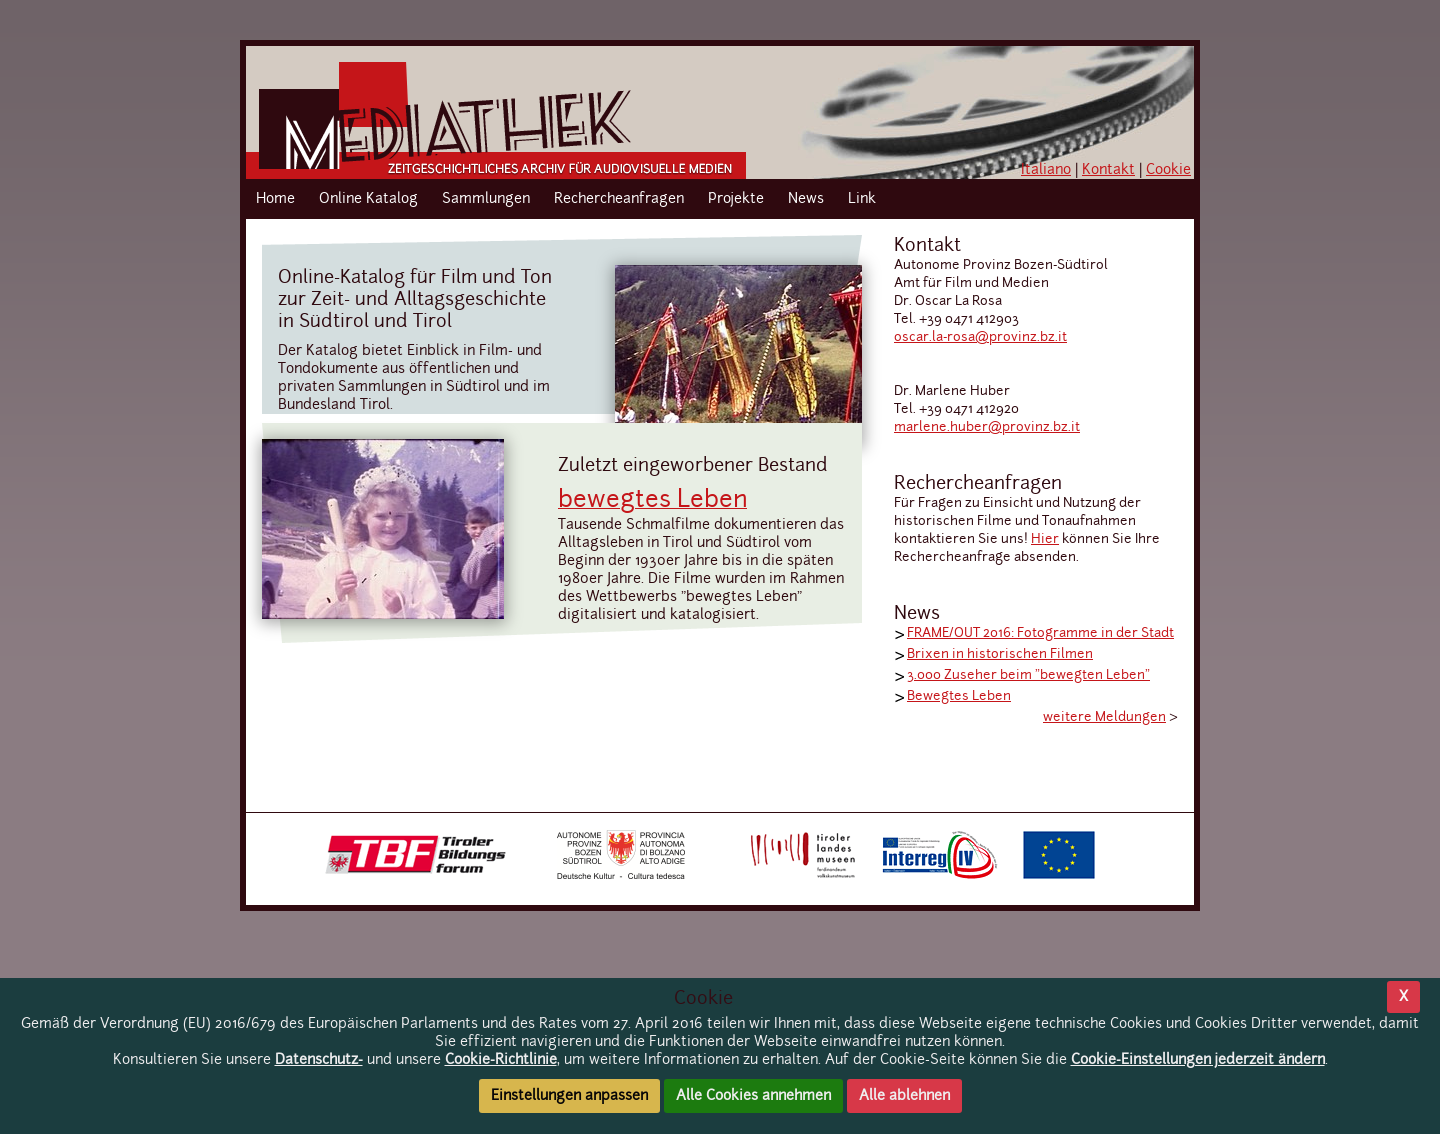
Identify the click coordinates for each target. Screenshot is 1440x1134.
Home (275, 199)
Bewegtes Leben (959, 696)
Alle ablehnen (904, 1096)
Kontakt (1108, 170)
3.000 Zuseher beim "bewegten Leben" (1028, 675)
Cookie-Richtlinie (501, 1060)
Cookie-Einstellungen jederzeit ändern (1198, 1060)
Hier (1045, 539)
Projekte (736, 199)
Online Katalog (368, 199)
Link (862, 199)
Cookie (1168, 170)
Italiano (1046, 170)
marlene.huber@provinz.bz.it (987, 427)
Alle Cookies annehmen (753, 1096)
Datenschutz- (319, 1060)
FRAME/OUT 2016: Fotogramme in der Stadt (1040, 633)
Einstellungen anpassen (569, 1096)
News (806, 199)
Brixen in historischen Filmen (1000, 654)
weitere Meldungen (1104, 717)
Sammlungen (486, 199)
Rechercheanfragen (619, 199)
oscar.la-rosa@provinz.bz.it (980, 337)
